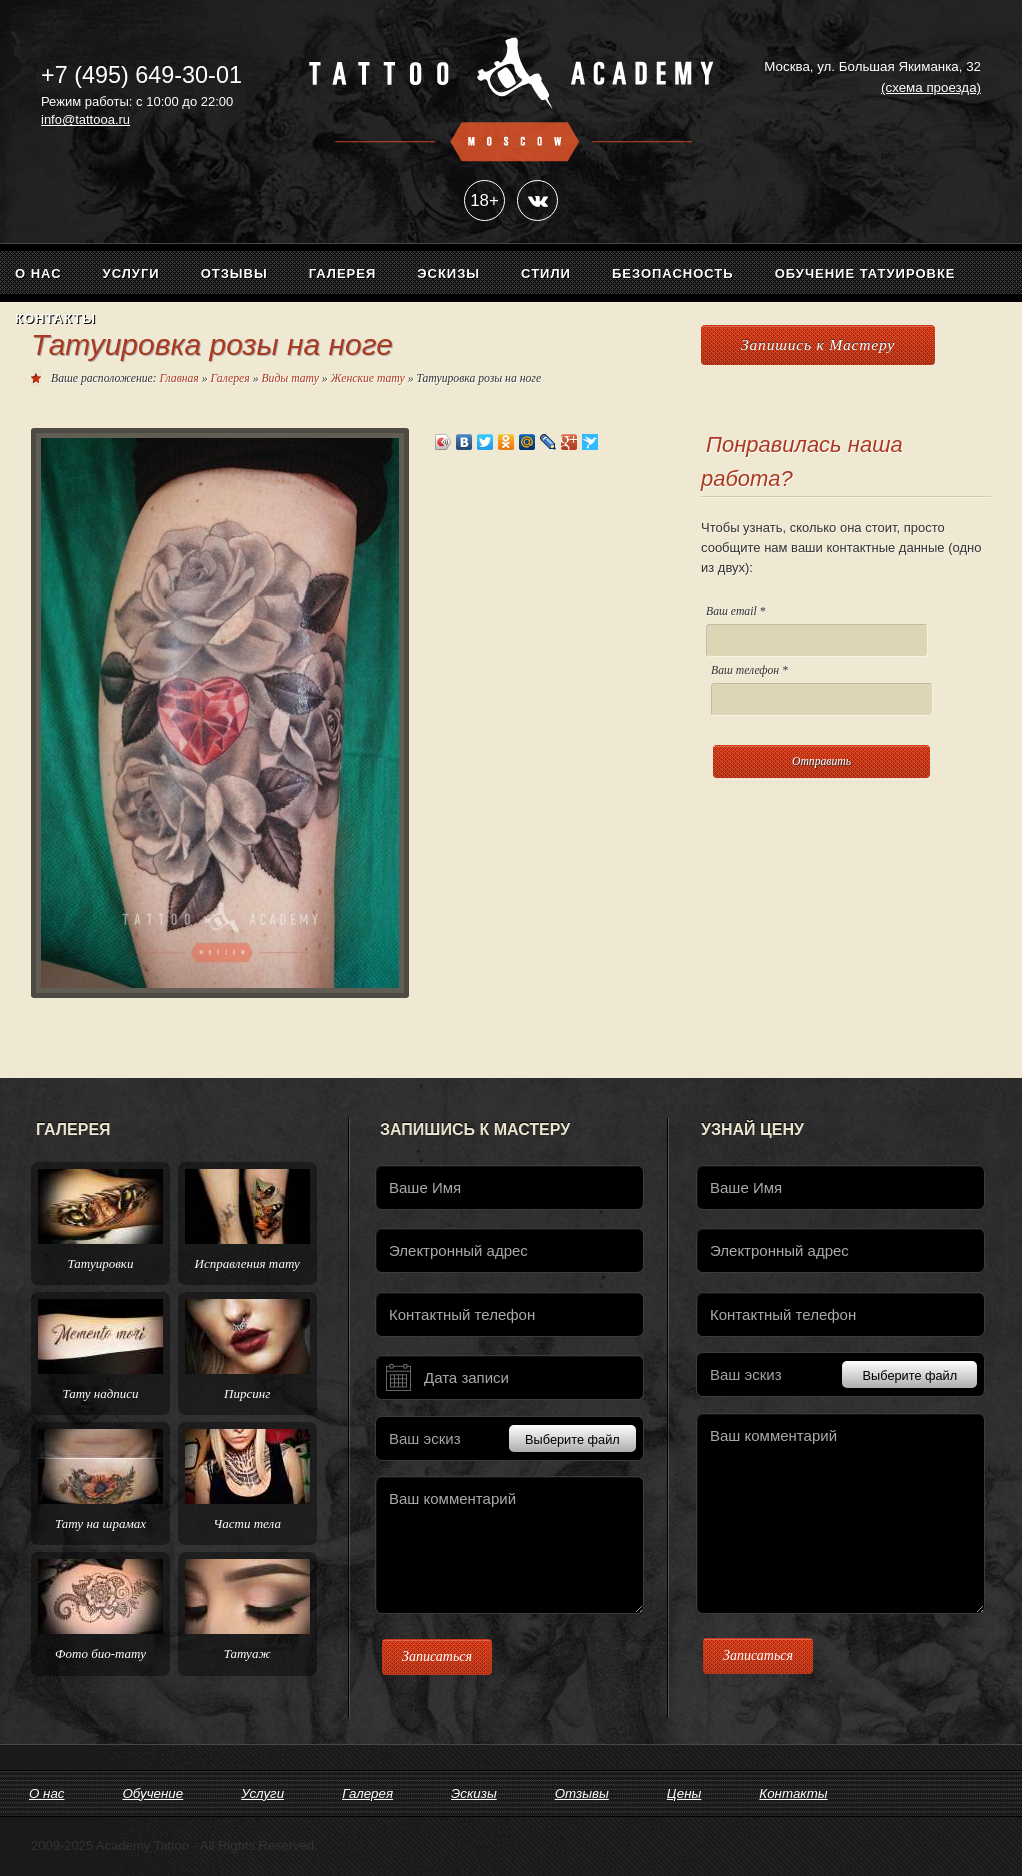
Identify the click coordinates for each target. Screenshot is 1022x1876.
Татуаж (247, 1653)
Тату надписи (100, 1393)
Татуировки (101, 1263)
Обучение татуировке (865, 273)
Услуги (131, 273)
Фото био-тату (100, 1653)
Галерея (343, 273)
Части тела (247, 1523)
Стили (546, 273)
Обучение (152, 1793)
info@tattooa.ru (85, 119)
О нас (38, 273)
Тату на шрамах (100, 1523)
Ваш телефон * (822, 690)
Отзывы (234, 273)
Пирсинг (247, 1393)
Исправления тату (247, 1263)
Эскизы (448, 273)
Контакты (55, 318)
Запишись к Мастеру (818, 344)
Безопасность (673, 273)
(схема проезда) (931, 87)
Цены (684, 1793)
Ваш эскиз (512, 1438)
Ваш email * (817, 631)
